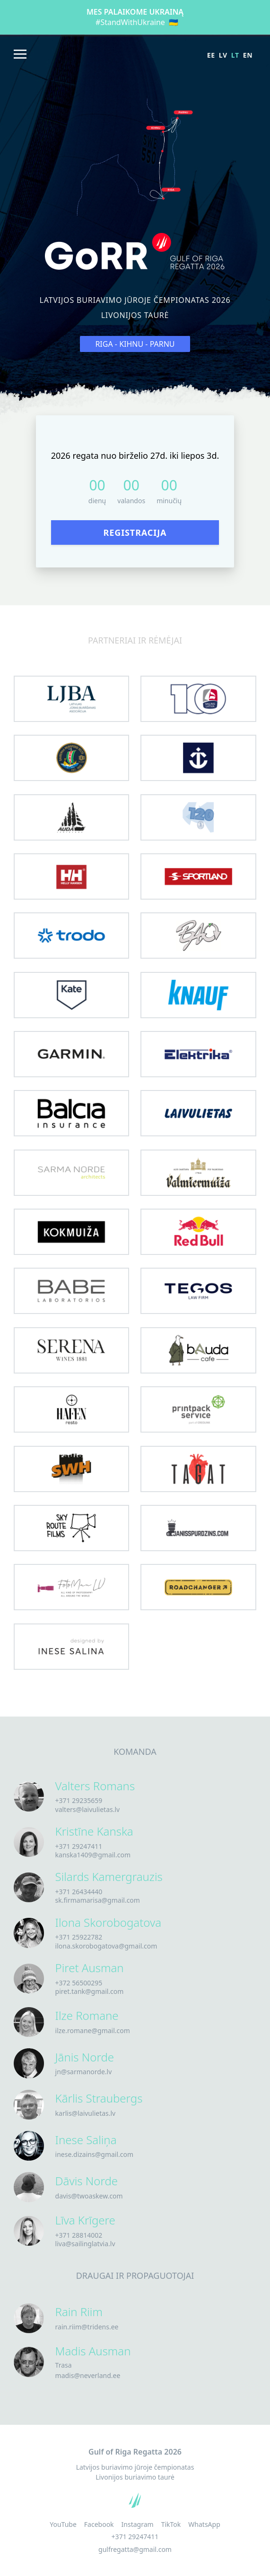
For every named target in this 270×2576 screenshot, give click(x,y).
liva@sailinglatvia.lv (85, 2243)
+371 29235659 (79, 1800)
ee (211, 55)
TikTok (171, 2524)
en (248, 55)
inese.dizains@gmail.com (94, 2154)
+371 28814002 (79, 2235)
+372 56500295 (79, 1982)
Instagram (138, 2524)
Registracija (135, 532)
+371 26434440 (79, 1891)
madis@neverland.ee (88, 2375)
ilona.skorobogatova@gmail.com (106, 1945)
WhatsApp (204, 2524)
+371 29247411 (79, 1846)
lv (223, 55)
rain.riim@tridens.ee (87, 2326)
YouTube (63, 2524)
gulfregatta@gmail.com (135, 2549)
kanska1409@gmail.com (93, 1854)
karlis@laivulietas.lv (85, 2113)
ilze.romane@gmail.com (92, 2030)
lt (235, 55)
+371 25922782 (79, 1936)
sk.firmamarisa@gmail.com (97, 1900)
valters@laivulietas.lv (87, 1809)
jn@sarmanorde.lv (83, 2071)
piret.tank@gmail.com (89, 1991)
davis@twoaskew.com (89, 2195)
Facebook (99, 2524)
